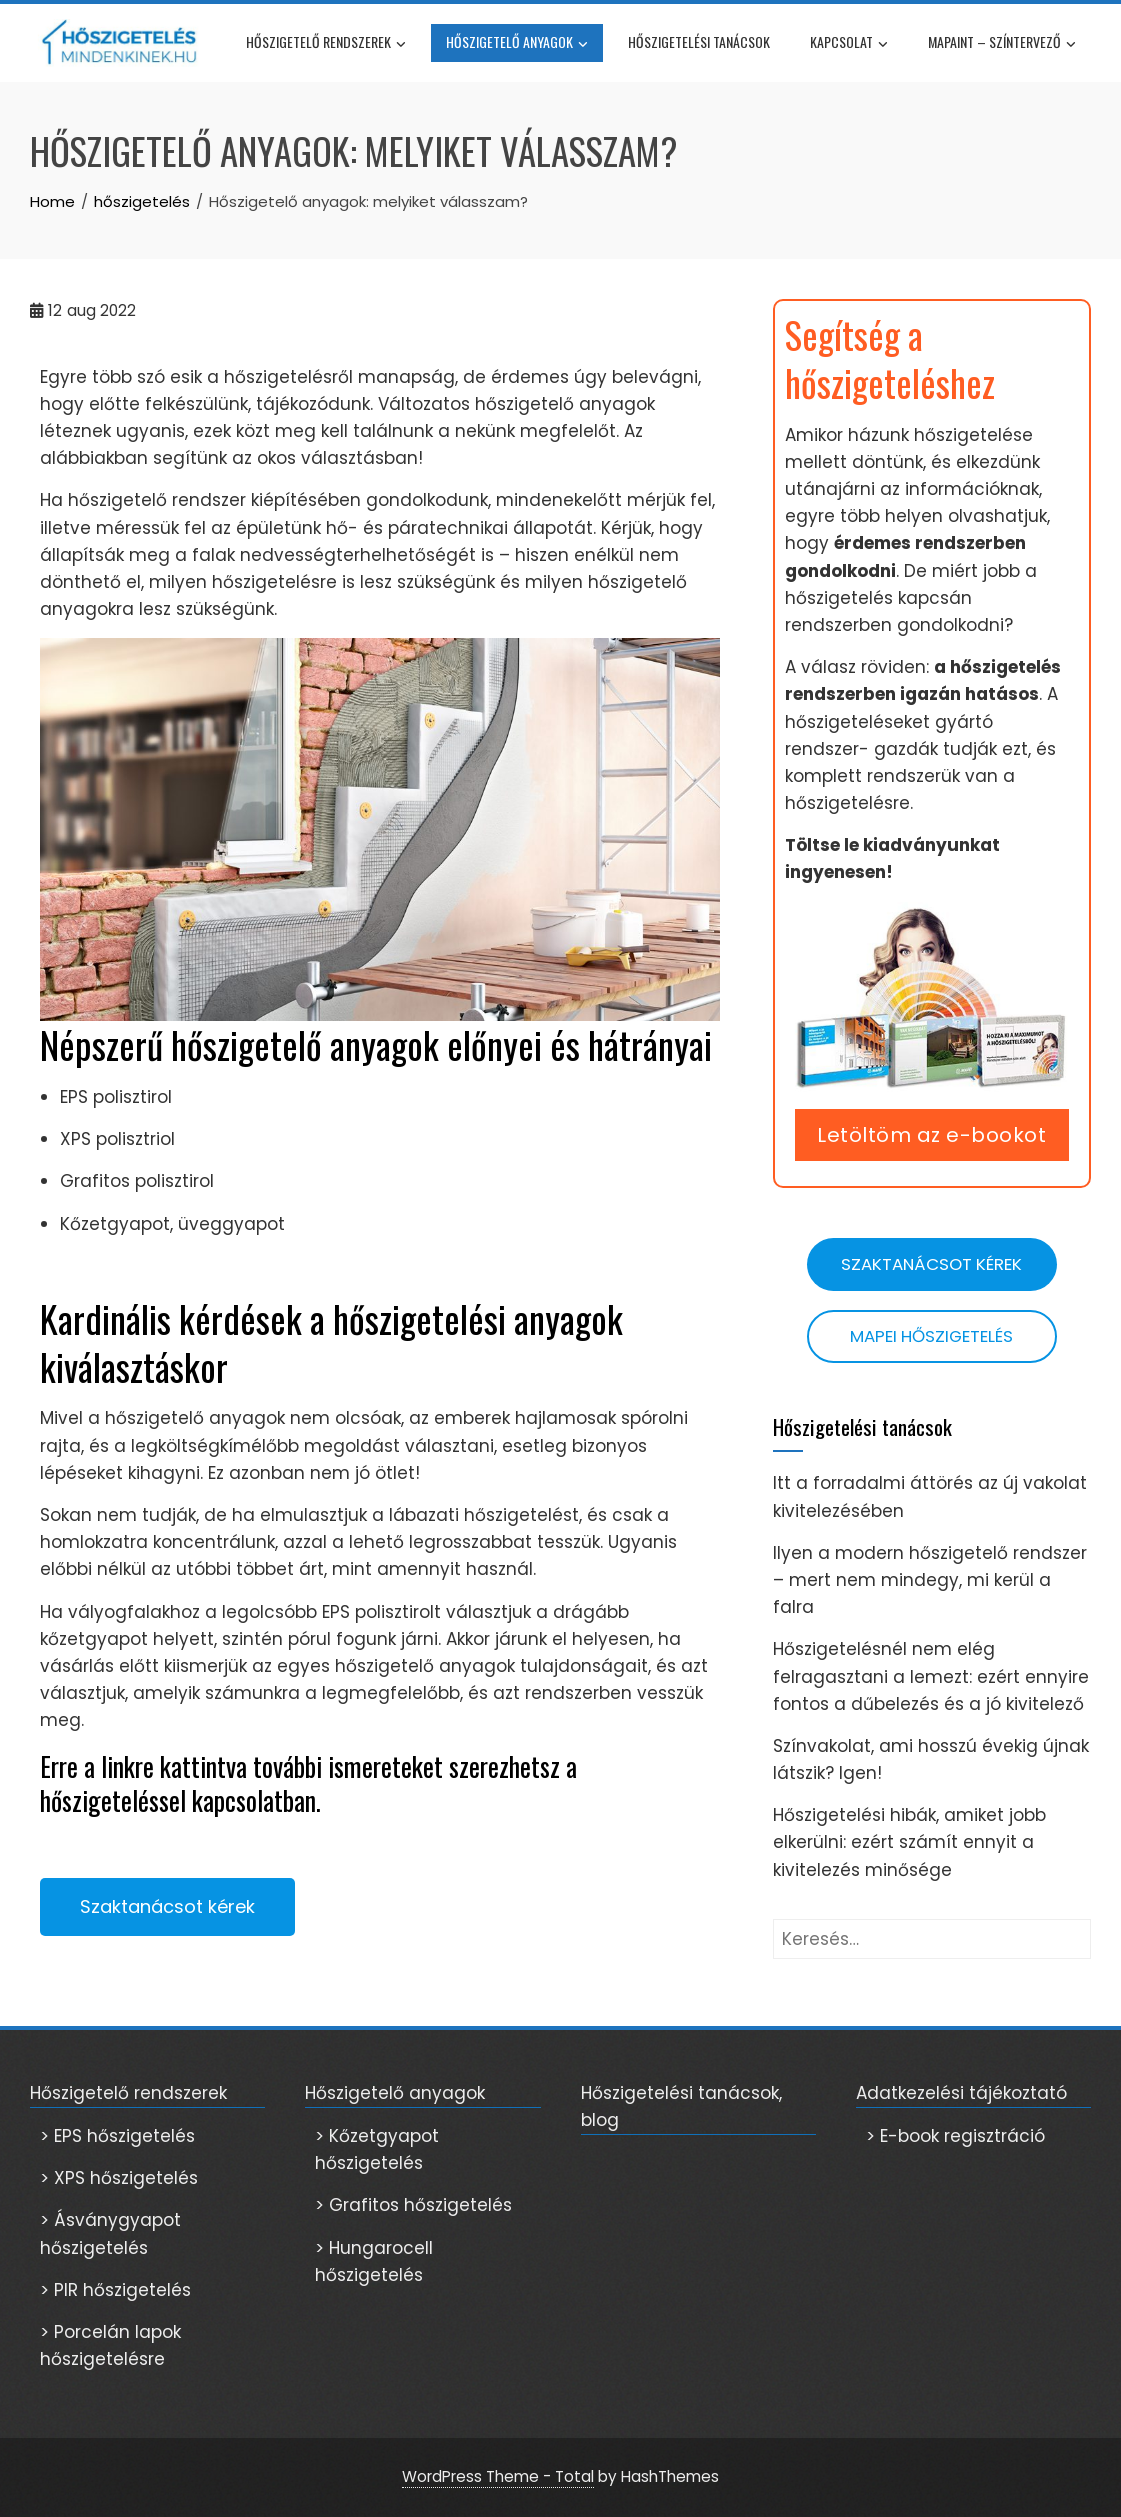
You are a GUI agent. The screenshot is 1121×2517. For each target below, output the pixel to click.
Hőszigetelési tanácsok (699, 41)
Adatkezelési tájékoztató (961, 2093)
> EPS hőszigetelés (117, 2136)
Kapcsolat (849, 44)
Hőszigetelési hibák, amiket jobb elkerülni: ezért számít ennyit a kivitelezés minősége (909, 1842)
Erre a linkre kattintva (143, 1766)
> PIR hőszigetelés (115, 2290)
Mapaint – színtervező (1002, 44)
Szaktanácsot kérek (931, 1264)
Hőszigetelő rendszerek (326, 44)
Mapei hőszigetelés (931, 1336)
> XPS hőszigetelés (119, 2178)
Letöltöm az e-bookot (931, 1135)
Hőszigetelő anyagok (517, 44)
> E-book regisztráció (955, 2136)
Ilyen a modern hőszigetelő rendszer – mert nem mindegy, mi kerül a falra (930, 1580)
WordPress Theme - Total (498, 2476)
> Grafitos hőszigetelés (413, 2205)
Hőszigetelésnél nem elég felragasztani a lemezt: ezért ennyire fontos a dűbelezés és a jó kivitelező (931, 1676)
